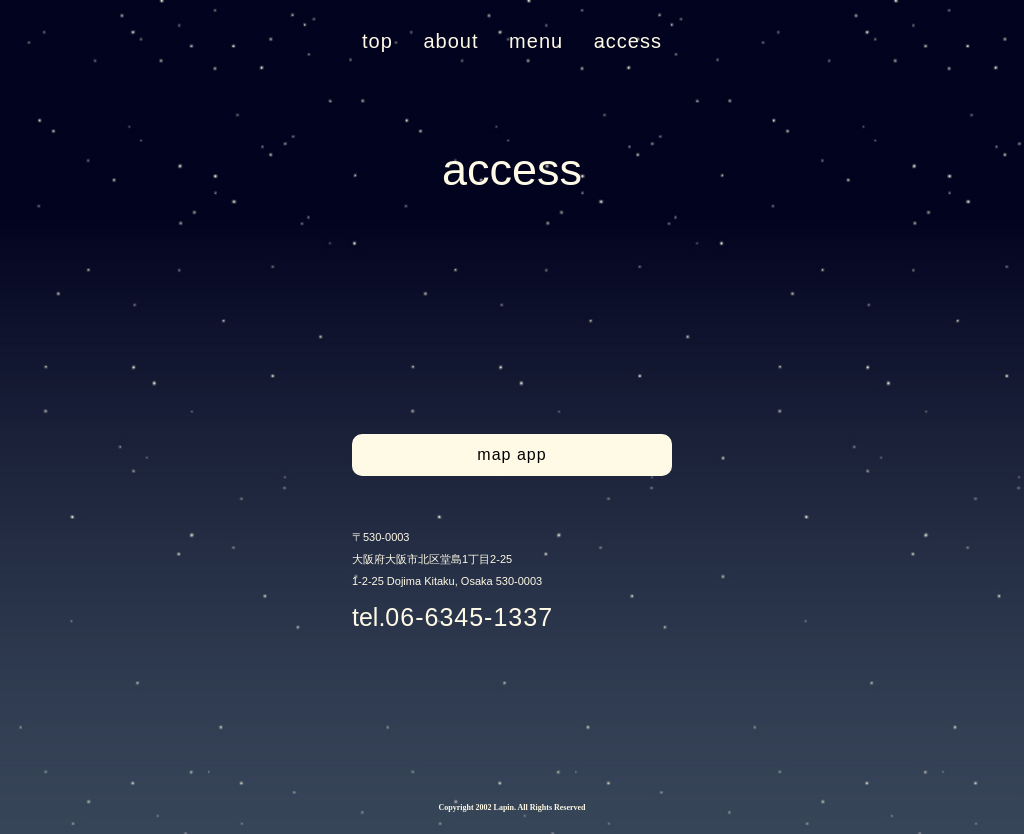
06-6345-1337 (469, 617)
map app (511, 454)
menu (536, 41)
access (628, 41)
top (377, 41)
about (450, 41)
